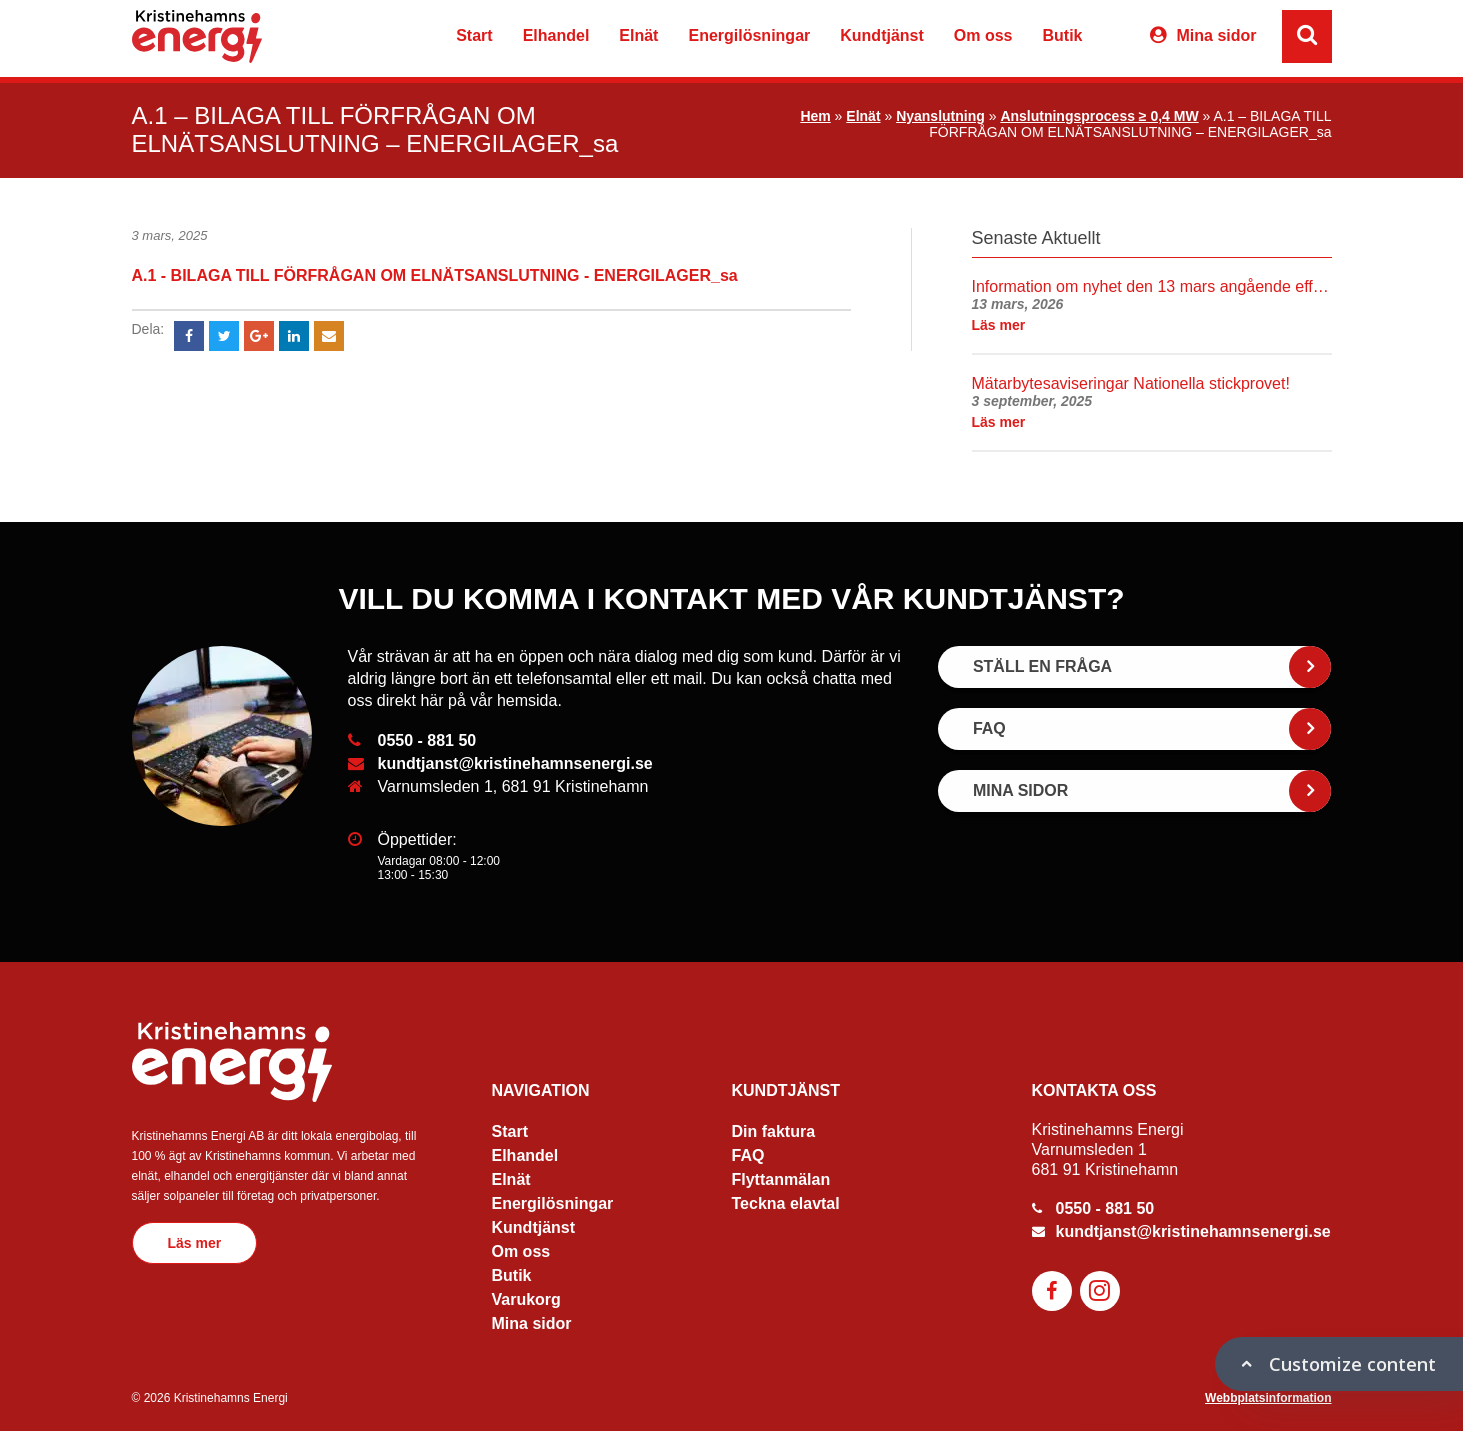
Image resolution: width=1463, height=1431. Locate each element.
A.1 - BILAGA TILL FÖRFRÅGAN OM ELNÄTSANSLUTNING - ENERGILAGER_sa (435, 275)
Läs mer (195, 1243)
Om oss (983, 35)
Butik (1062, 35)
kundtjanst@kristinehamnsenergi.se (515, 763)
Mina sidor (1216, 35)
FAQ (748, 1155)
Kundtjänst (882, 35)
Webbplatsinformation (1268, 1398)
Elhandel (556, 35)
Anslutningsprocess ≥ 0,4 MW (1099, 116)
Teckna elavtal (786, 1203)
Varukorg (1113, 38)
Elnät (638, 35)
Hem (815, 116)
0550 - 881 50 (427, 740)
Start (474, 35)
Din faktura (774, 1131)
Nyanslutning (940, 116)
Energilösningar (749, 35)
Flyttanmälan (781, 1179)
